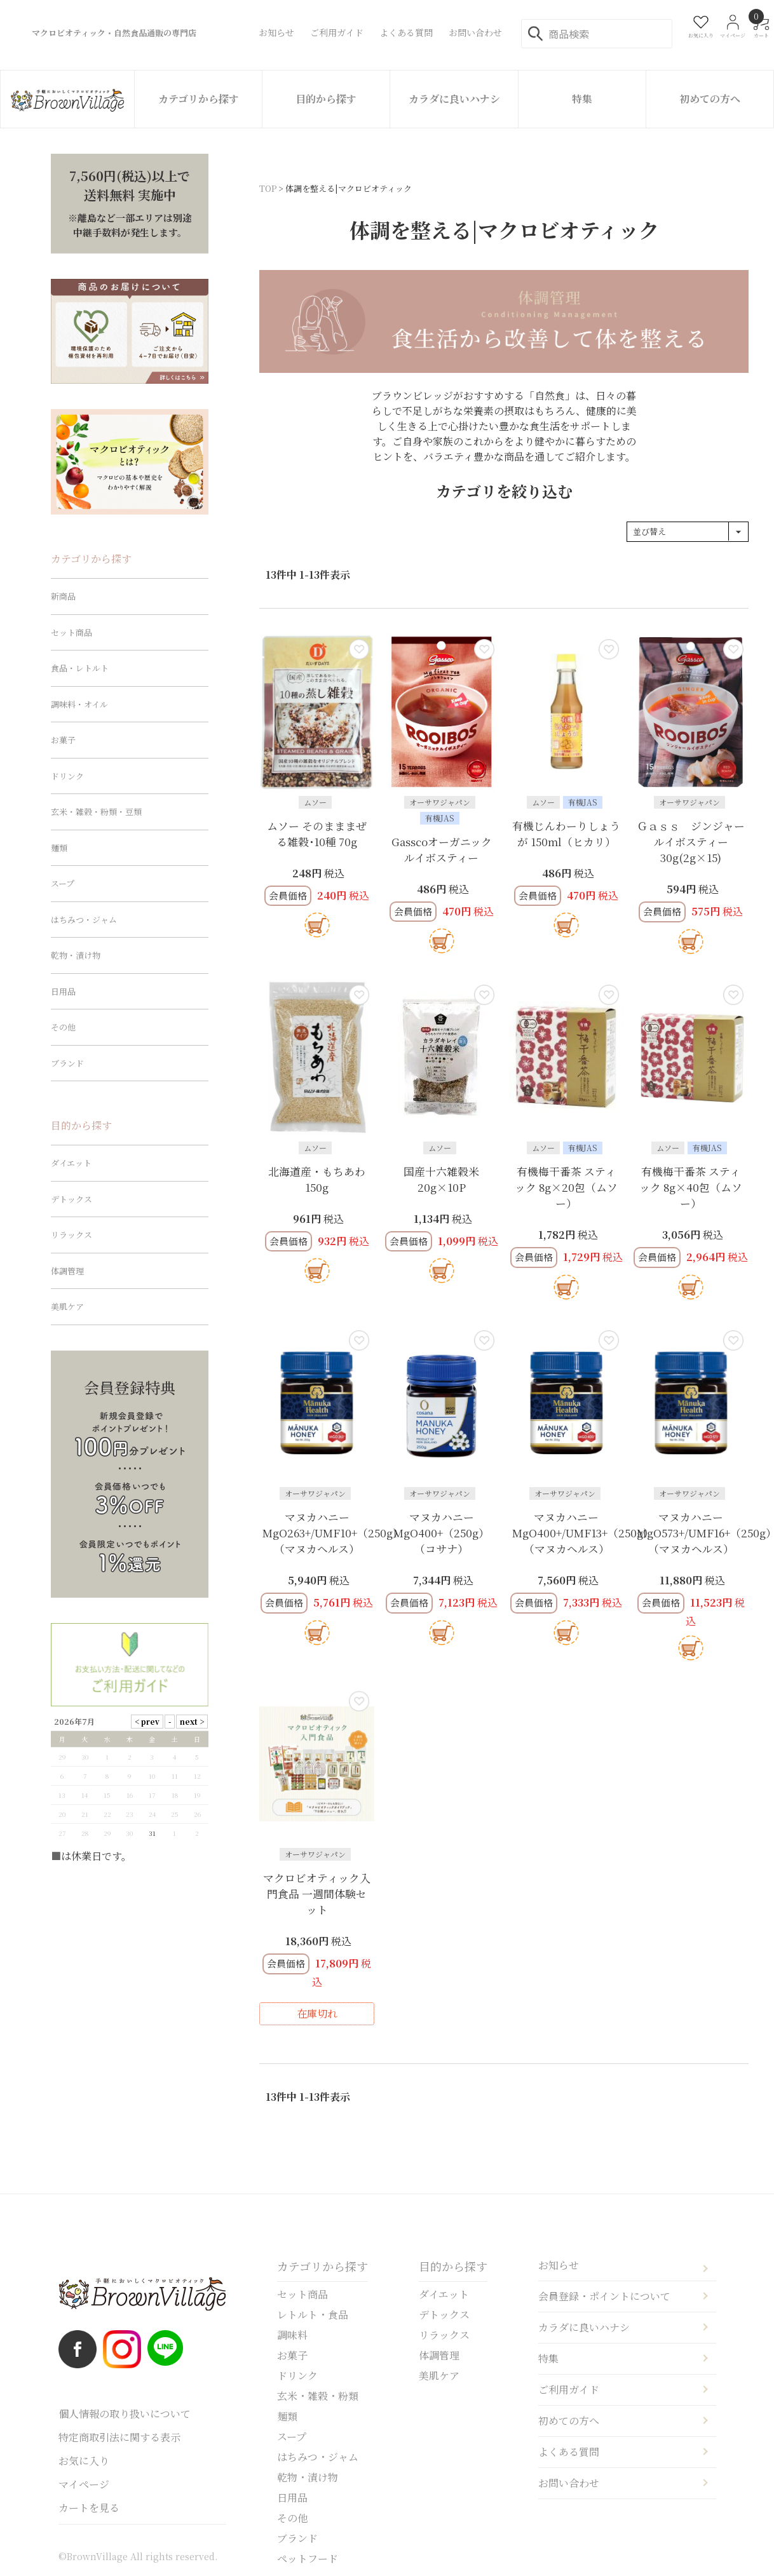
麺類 (59, 848)
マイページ (83, 2484)
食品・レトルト (80, 668)
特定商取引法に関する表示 (119, 2437)
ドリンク (67, 776)
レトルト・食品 (312, 2314)
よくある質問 (568, 2452)
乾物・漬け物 (75, 955)
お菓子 (63, 740)
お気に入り (83, 2460)
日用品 (63, 991)
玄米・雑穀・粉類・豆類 (96, 812)
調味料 (292, 2335)
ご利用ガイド (568, 2389)
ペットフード (307, 2558)
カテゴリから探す (198, 98)
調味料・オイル (79, 704)
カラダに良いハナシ (454, 98)
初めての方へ (709, 98)
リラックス (71, 1235)
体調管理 (67, 1271)
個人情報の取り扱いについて (124, 2413)
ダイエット (71, 1163)
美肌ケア (67, 1306)
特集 (582, 98)
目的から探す (325, 98)
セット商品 (71, 632)
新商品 (63, 596)
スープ (62, 883)
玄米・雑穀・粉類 (317, 2396)
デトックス (71, 1199)
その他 (63, 1027)
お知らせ (558, 2265)
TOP (267, 188)
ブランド (67, 1063)
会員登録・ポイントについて (604, 2296)
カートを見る (88, 2507)
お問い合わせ (568, 2483)
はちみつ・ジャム (84, 920)
